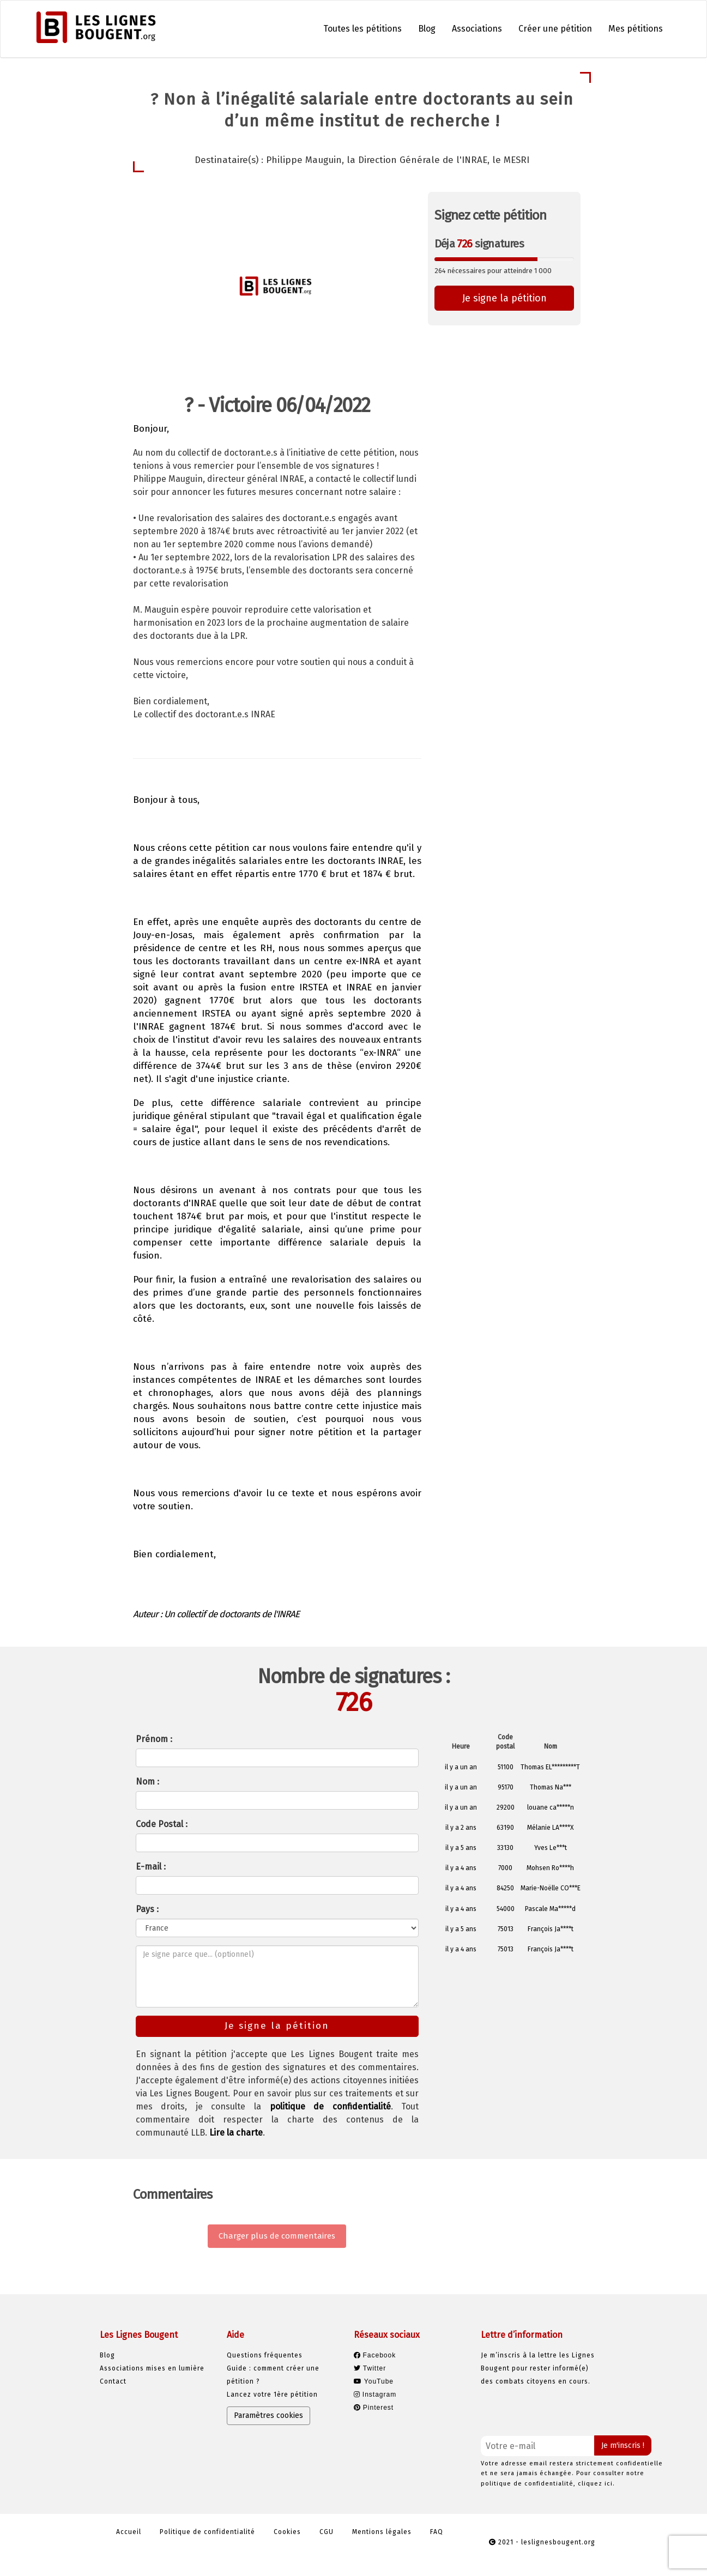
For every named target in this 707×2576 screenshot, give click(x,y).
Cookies (287, 2532)
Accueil (128, 2532)
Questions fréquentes (265, 2355)
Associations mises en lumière (152, 2368)
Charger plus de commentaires (277, 2236)
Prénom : (154, 1739)
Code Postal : (162, 1824)
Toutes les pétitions (362, 28)
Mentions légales (382, 2532)
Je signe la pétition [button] (504, 298)
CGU (326, 2532)
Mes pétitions (635, 28)
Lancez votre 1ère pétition (272, 2394)
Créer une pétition (555, 28)
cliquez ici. (596, 2483)
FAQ (436, 2532)
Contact (113, 2381)
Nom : (147, 1781)
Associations (477, 28)
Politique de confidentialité (207, 2532)
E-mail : (151, 1866)
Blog (427, 28)
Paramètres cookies (268, 2415)
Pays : (147, 1909)
